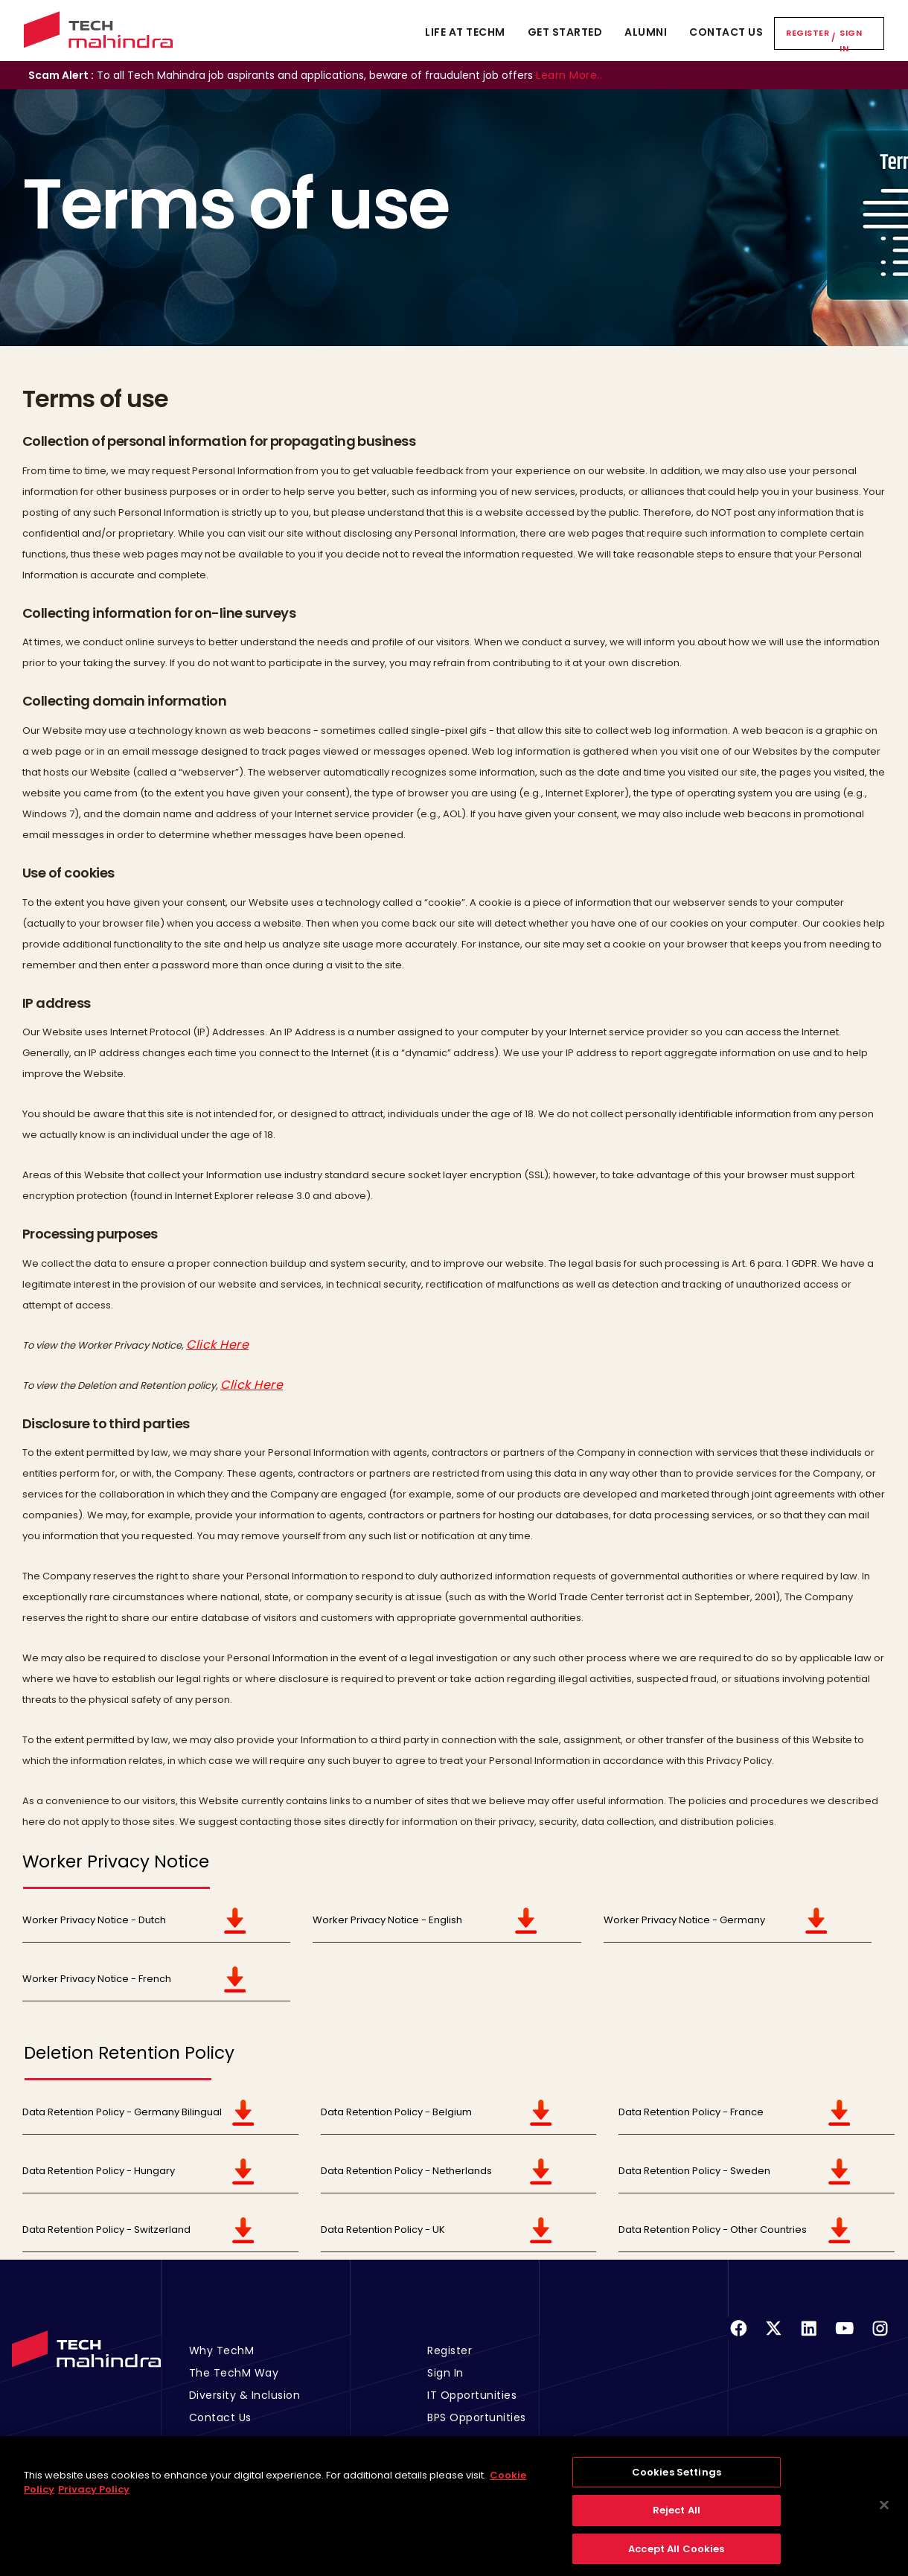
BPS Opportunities (476, 2417)
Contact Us (726, 32)
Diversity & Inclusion (245, 2395)
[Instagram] (880, 2337)
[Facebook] (738, 2337)
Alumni (645, 32)
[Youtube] (845, 2337)
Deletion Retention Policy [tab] (129, 2053)
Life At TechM (465, 32)
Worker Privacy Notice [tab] (115, 1862)
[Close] (884, 2517)
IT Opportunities (472, 2395)
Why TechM (222, 2350)
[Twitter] (773, 2337)
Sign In (851, 40)
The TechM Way (234, 2372)
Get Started (565, 32)
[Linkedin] (809, 2337)
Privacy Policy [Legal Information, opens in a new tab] (94, 2502)
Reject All (676, 2523)
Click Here (217, 1344)
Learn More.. (569, 75)
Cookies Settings (676, 2484)
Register (807, 33)
